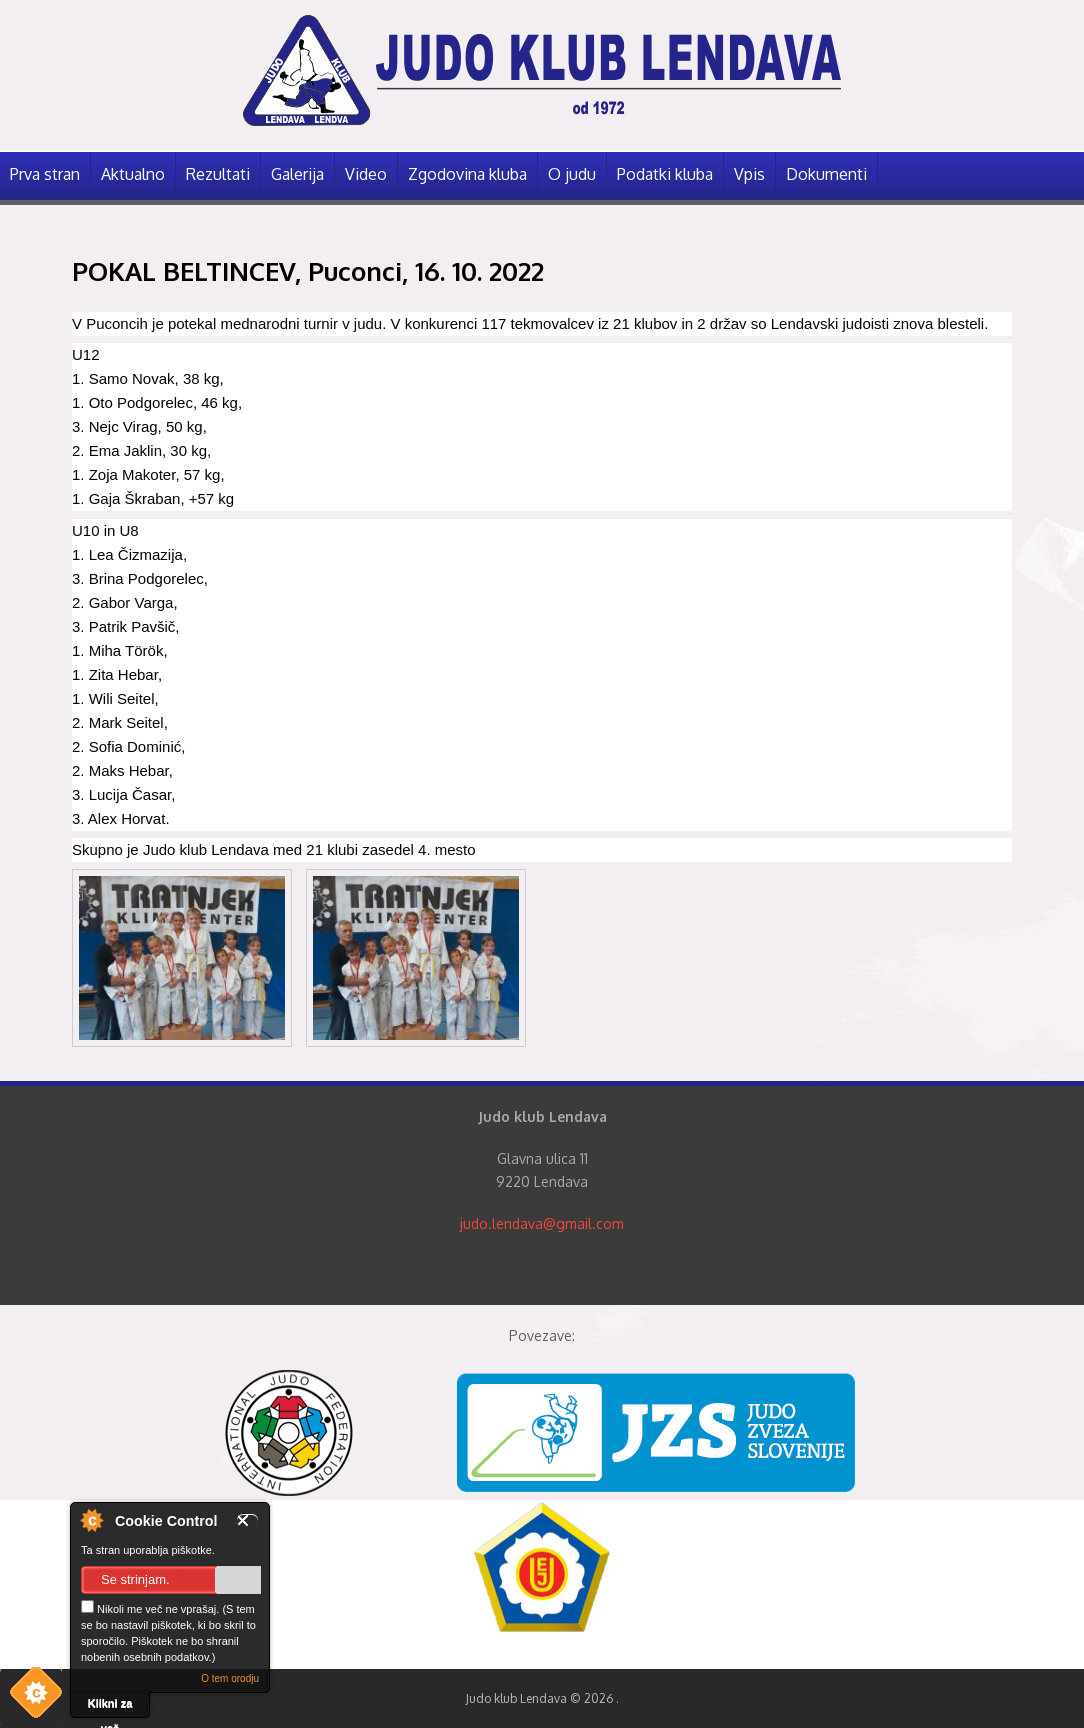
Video (366, 174)
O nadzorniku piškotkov (91, 1520)
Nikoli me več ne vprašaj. (150, 1607)
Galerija (297, 174)
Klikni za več (110, 1707)
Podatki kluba (665, 174)
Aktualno (133, 174)
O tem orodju (230, 1678)
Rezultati (218, 174)
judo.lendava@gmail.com (542, 1223)
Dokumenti (826, 174)
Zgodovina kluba (467, 174)
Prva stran (45, 174)
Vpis (749, 174)
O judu (572, 174)
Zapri (247, 1520)
